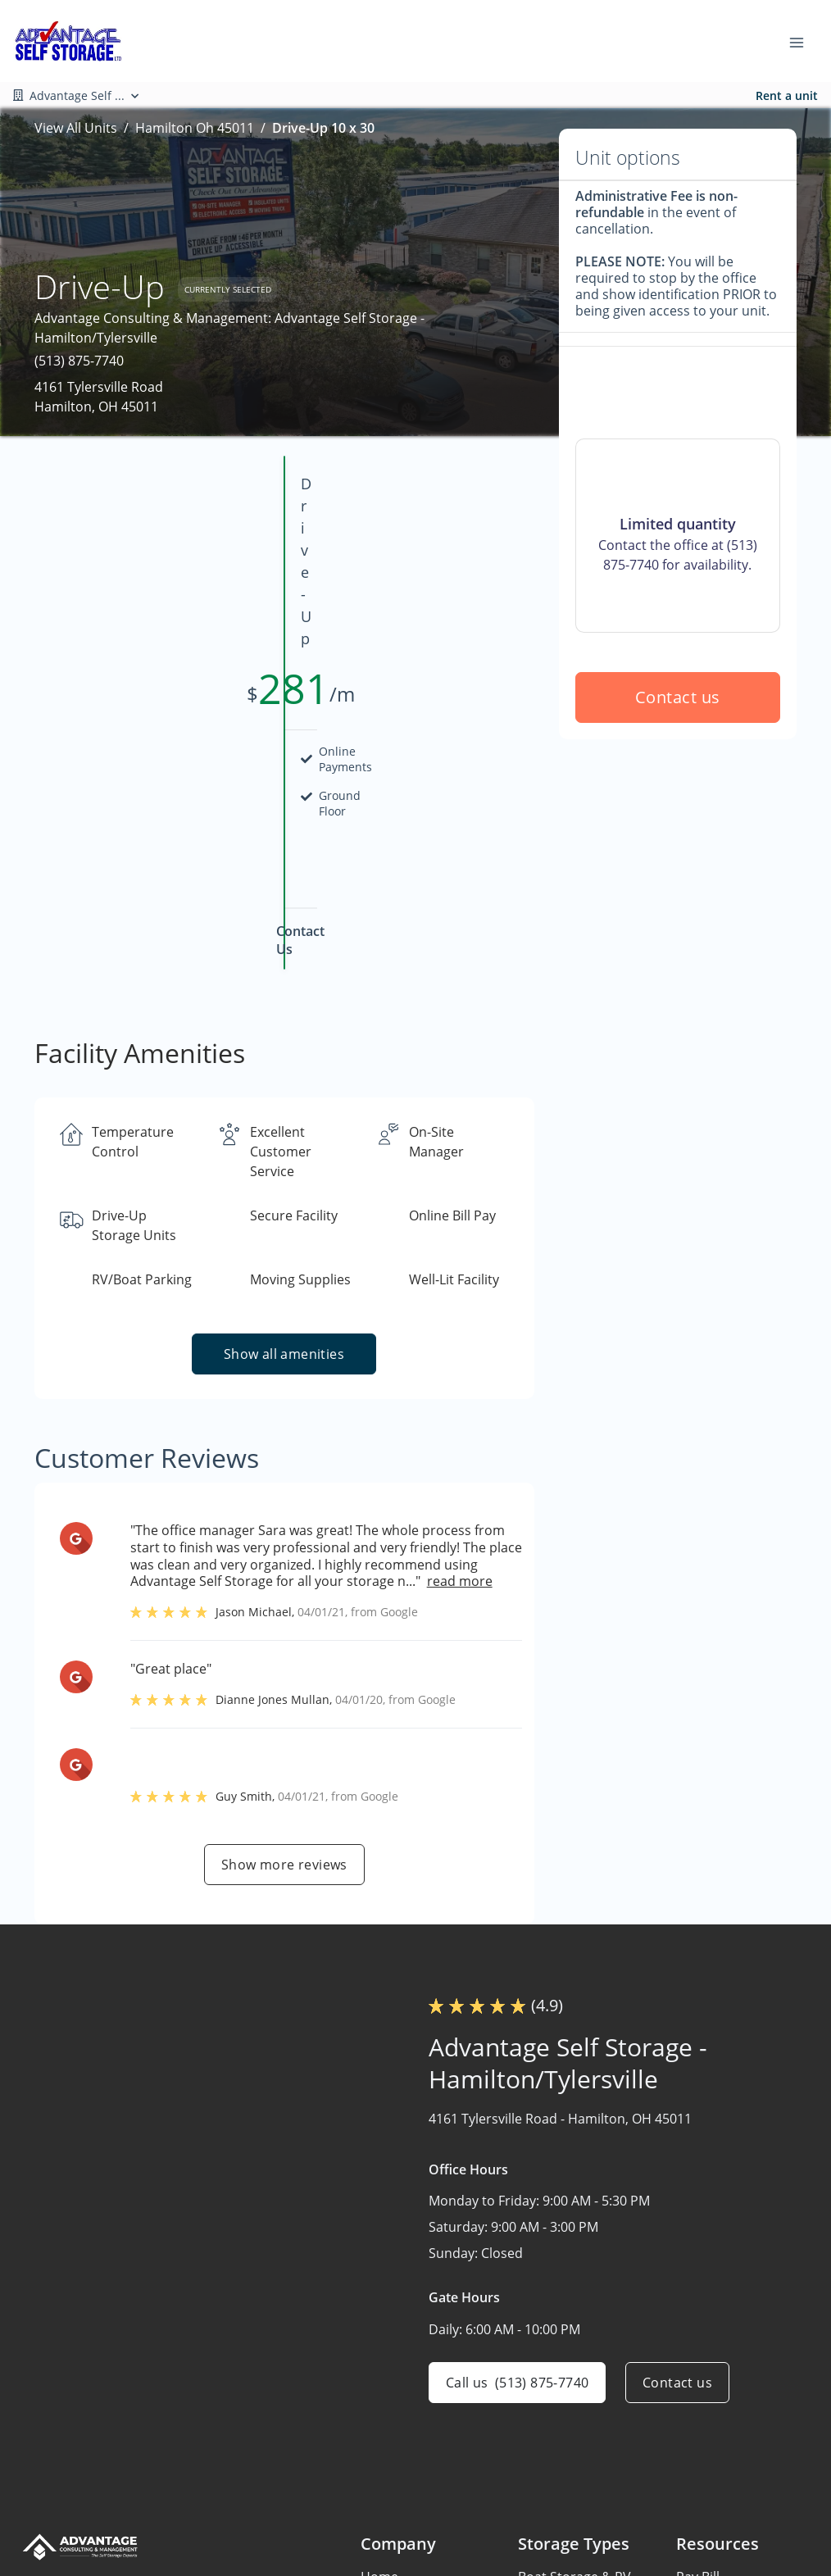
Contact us (677, 835)
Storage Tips (714, 2518)
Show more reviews (284, 1710)
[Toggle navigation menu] (803, 41)
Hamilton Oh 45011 (194, 128)
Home (379, 2422)
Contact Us (395, 2550)
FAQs (691, 2454)
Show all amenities (284, 1199)
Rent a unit (787, 95)
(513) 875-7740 (79, 361)
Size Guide (708, 2486)
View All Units (75, 128)
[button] (36, 2501)
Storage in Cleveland (581, 2550)
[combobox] (155, 2448)
